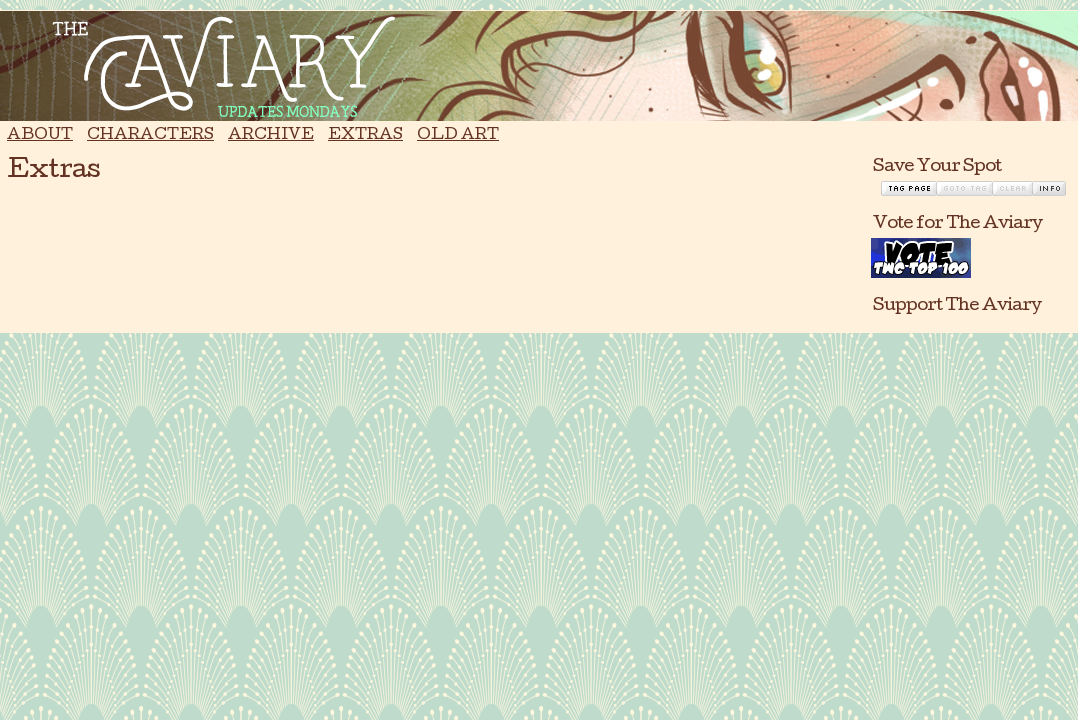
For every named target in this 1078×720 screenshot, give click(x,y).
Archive (271, 136)
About (40, 136)
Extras (365, 136)
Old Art (458, 136)
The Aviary (539, 66)
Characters (150, 136)
